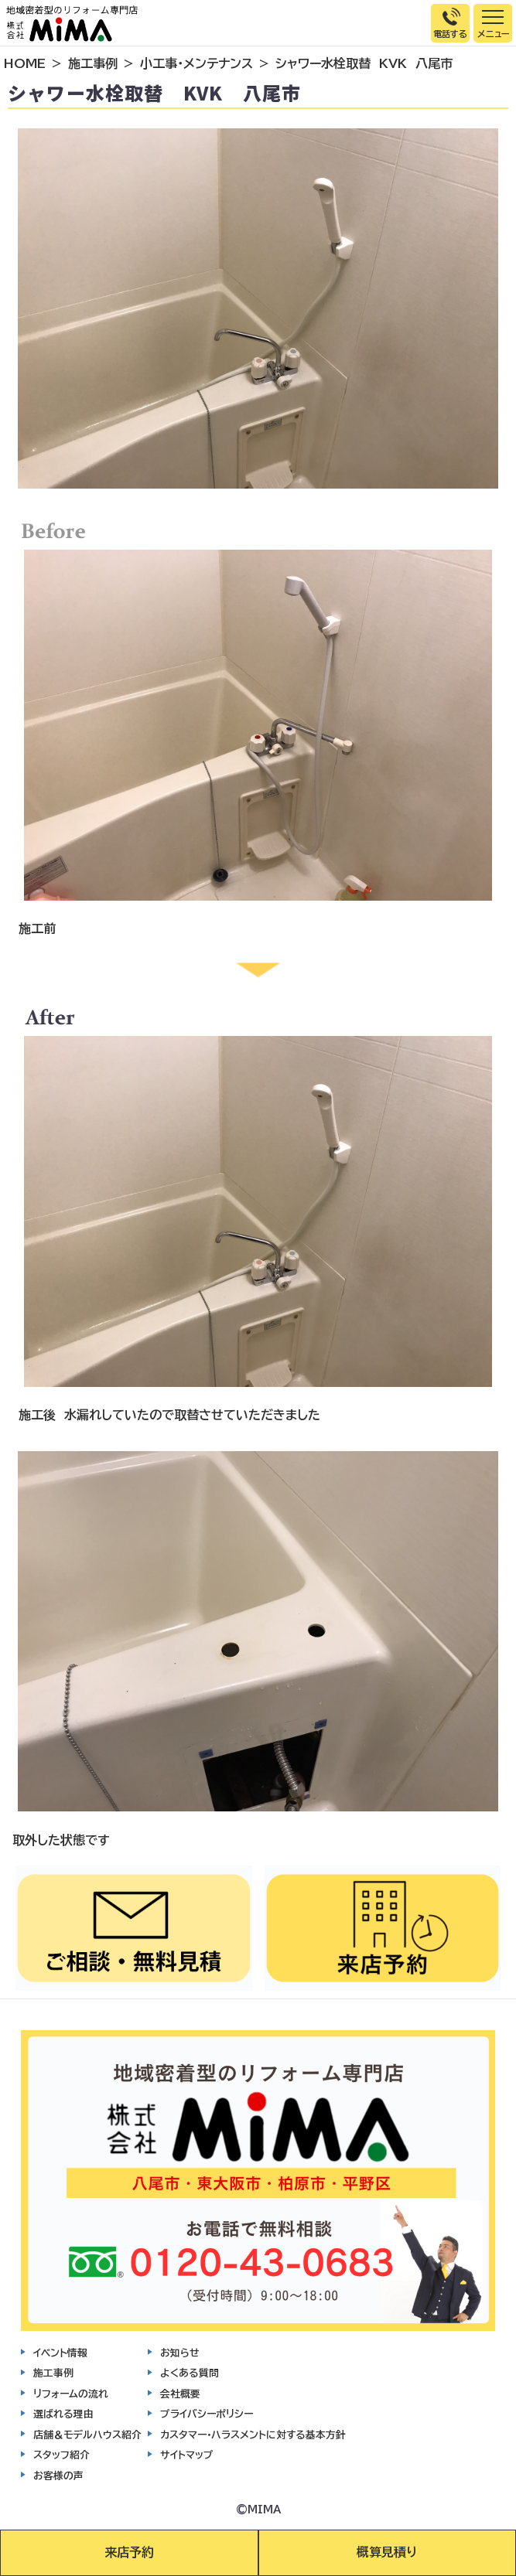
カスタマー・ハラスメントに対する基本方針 (253, 2435)
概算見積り (387, 2552)
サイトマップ (187, 2455)
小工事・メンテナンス (196, 63)
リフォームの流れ (70, 2394)
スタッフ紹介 (61, 2455)
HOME (25, 63)
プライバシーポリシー (206, 2414)
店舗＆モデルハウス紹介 (87, 2435)
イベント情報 (60, 2353)
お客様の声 (58, 2476)
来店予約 (129, 2552)
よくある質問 (189, 2373)
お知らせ (180, 2353)
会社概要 (180, 2394)
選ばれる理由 (63, 2414)
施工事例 (93, 63)
